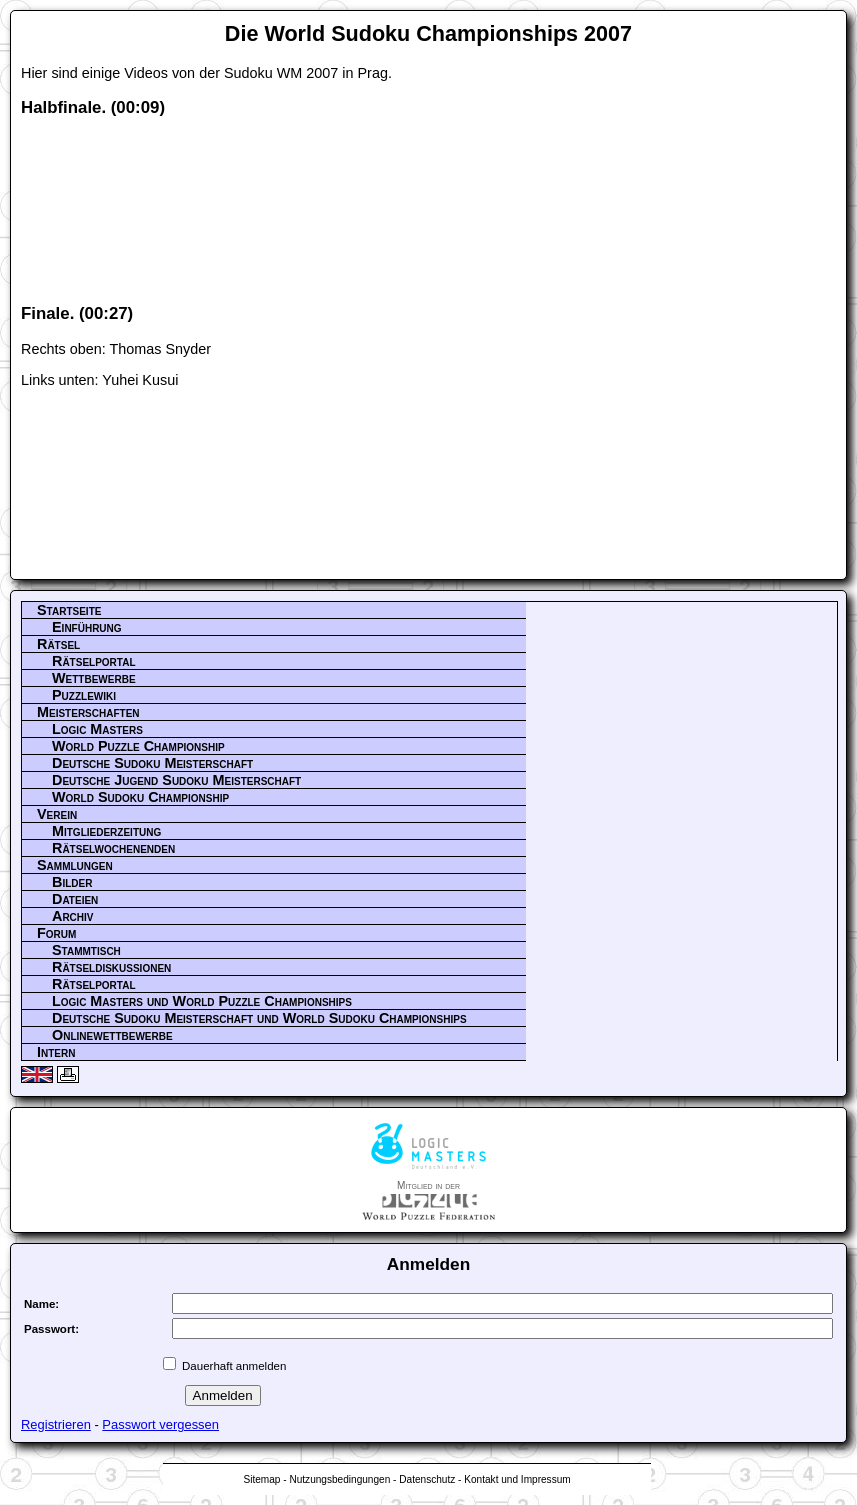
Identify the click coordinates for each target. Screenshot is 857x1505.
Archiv (73, 916)
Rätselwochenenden (113, 848)
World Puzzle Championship (138, 746)
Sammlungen (75, 865)
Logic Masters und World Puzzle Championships (202, 1001)
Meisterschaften (88, 712)
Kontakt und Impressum (517, 1479)
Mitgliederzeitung (106, 831)
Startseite (69, 610)
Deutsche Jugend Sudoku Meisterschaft (176, 780)
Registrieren (56, 1424)
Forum (56, 933)
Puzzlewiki (84, 695)
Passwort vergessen (160, 1424)
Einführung (87, 627)
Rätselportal (94, 661)
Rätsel (58, 644)
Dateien (75, 899)
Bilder (72, 882)
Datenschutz (427, 1479)
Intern (56, 1052)
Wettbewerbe (94, 678)
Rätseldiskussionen (111, 967)
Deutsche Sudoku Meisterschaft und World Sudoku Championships (259, 1018)
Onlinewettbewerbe (112, 1035)
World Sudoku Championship (140, 797)
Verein (57, 814)
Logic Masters (97, 729)
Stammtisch (86, 950)
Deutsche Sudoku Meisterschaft (152, 763)
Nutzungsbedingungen (339, 1479)
